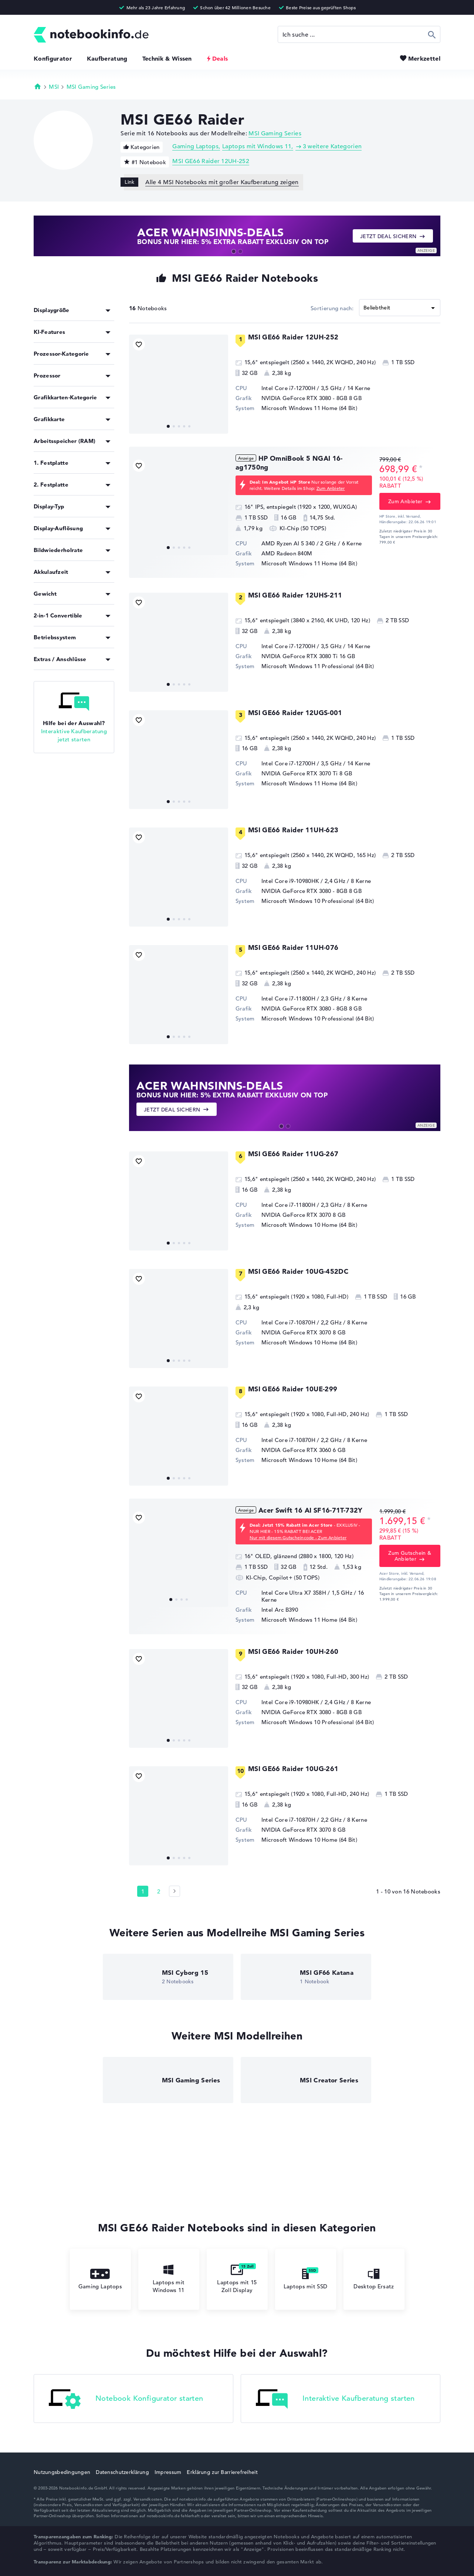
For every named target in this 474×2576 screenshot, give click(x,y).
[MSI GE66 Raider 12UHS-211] (178, 642)
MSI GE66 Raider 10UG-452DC (298, 1271)
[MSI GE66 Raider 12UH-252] (178, 384)
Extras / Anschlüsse (60, 659)
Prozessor (47, 375)
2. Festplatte (51, 484)
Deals (220, 58)
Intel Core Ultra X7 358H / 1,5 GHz (306, 1592)
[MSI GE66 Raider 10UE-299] (178, 1436)
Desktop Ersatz (373, 2279)
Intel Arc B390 (279, 1609)
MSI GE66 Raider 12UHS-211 (295, 595)
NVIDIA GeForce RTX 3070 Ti (299, 773)
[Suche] (359, 34)
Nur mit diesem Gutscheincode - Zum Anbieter (298, 1537)
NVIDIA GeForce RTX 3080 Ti (299, 656)
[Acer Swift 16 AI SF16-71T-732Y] (178, 1557)
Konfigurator (53, 58)
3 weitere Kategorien (332, 146)
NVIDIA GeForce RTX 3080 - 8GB (304, 398)
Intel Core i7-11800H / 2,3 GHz (301, 998)
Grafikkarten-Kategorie (65, 397)
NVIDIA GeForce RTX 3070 (296, 1214)
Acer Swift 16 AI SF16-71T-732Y (310, 1510)
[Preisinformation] (421, 468)
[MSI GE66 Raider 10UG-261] (178, 1815)
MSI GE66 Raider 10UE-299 (293, 1389)
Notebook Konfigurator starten (126, 2399)
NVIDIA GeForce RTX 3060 (296, 1449)
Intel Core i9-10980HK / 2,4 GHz (303, 880)
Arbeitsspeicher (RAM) (64, 440)
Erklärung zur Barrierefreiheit (222, 2472)
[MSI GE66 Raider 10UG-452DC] (178, 1318)
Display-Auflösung (58, 528)
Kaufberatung (107, 58)
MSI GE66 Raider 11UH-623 (293, 830)
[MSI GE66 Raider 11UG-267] (178, 1200)
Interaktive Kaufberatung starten (335, 2399)
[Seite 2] (174, 1891)
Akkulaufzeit (51, 571)
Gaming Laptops (195, 146)
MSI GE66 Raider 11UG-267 (293, 1154)
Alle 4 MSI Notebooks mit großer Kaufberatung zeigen (221, 182)
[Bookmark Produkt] (139, 344)
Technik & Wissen (167, 58)
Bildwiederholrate (58, 550)
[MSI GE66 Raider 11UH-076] (178, 994)
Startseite (38, 86)
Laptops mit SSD (306, 2279)
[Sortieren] (399, 307)
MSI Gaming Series (91, 86)
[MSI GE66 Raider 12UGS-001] (178, 759)
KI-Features (49, 331)
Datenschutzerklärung (122, 2472)
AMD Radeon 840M (286, 553)
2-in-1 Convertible (58, 615)
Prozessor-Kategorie (61, 353)
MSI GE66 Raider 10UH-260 (293, 1651)
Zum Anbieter (330, 488)
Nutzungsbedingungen (62, 2472)
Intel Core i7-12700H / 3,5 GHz (301, 388)
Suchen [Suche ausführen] (432, 34)
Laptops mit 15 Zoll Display (237, 2279)
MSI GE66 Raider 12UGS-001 (295, 712)
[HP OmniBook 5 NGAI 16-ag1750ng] (178, 505)
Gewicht (45, 593)
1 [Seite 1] (142, 1891)
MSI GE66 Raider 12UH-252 (210, 161)
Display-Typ (49, 506)
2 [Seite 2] (158, 1891)
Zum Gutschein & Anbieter (409, 1556)
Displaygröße (52, 310)
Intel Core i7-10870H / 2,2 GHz (301, 1322)
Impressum (168, 2472)
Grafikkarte (49, 419)
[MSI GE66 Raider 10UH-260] (178, 1698)
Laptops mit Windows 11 (256, 146)
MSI (54, 86)
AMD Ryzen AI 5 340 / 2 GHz (298, 543)
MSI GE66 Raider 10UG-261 (293, 1768)
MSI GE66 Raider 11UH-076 (293, 947)
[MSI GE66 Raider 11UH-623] (178, 877)
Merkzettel (424, 58)
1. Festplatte (51, 462)
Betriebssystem (55, 637)
